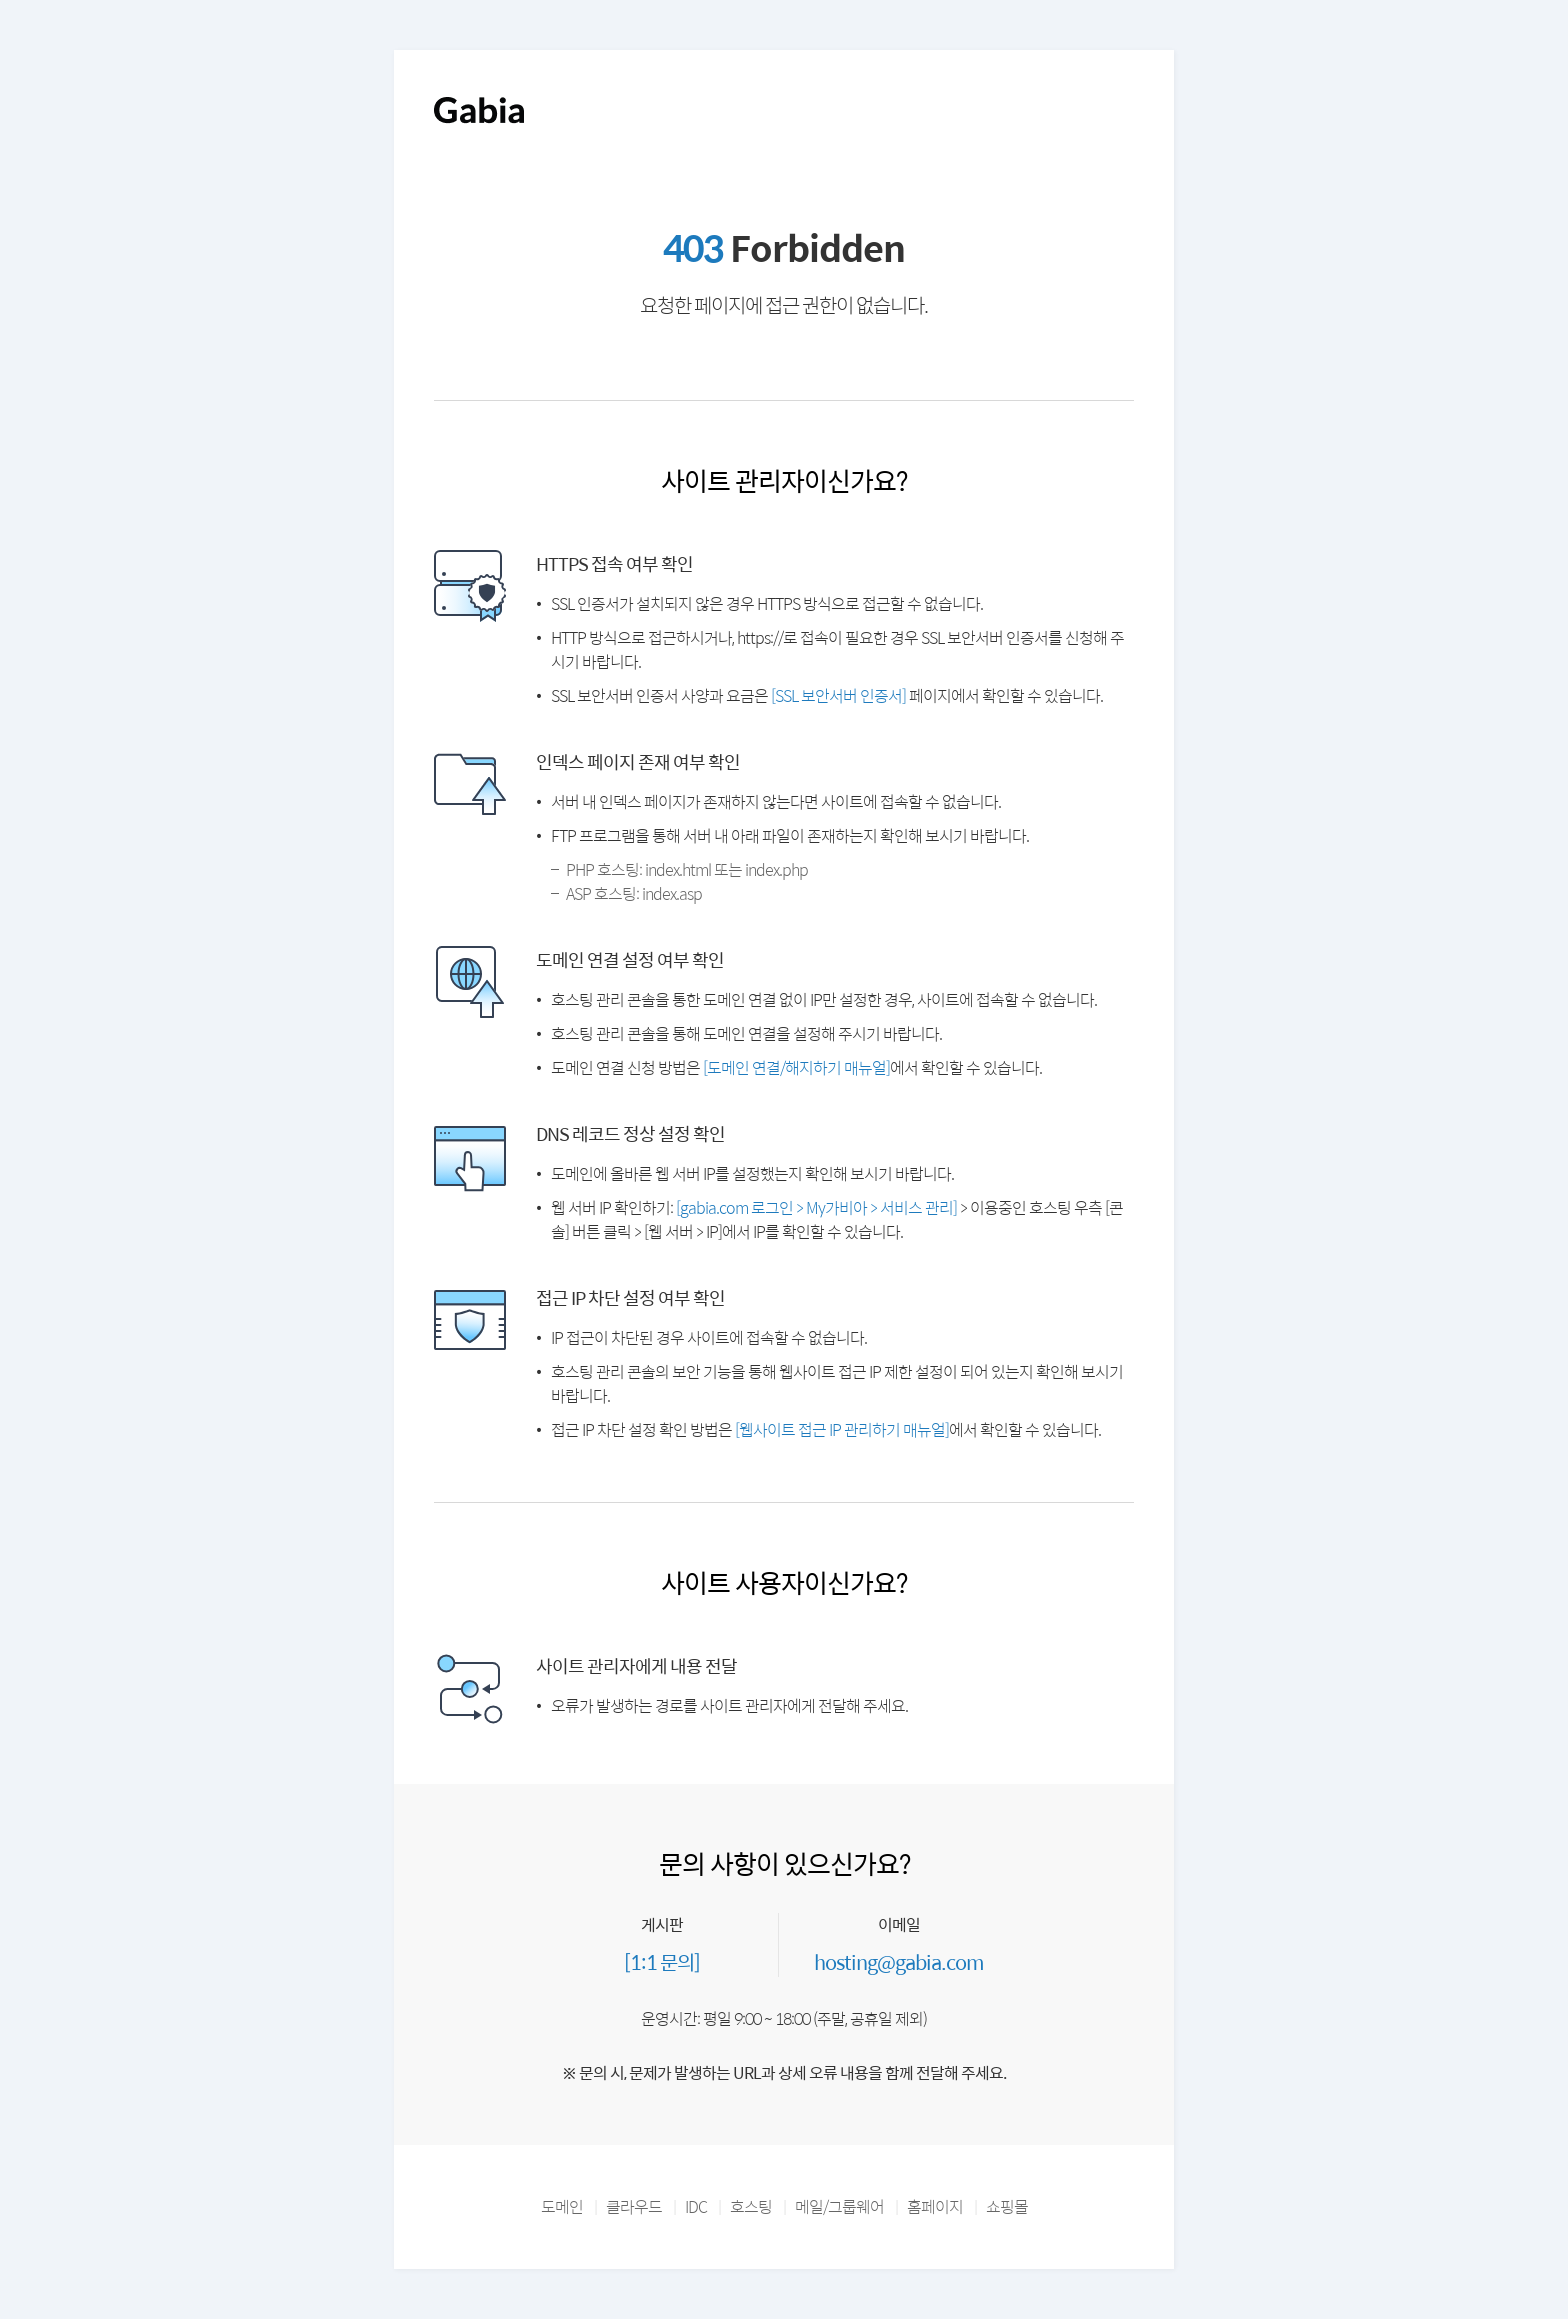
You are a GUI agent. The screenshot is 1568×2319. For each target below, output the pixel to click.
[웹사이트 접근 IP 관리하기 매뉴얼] (842, 1429)
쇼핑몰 (1007, 2206)
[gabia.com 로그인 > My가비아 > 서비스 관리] (816, 1207)
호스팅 (751, 2206)
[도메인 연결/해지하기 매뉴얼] (796, 1067)
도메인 (562, 2206)
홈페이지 (935, 2206)
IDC (696, 2206)
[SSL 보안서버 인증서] (838, 695)
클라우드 (634, 2206)
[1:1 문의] (662, 1961)
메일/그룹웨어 (839, 2206)
